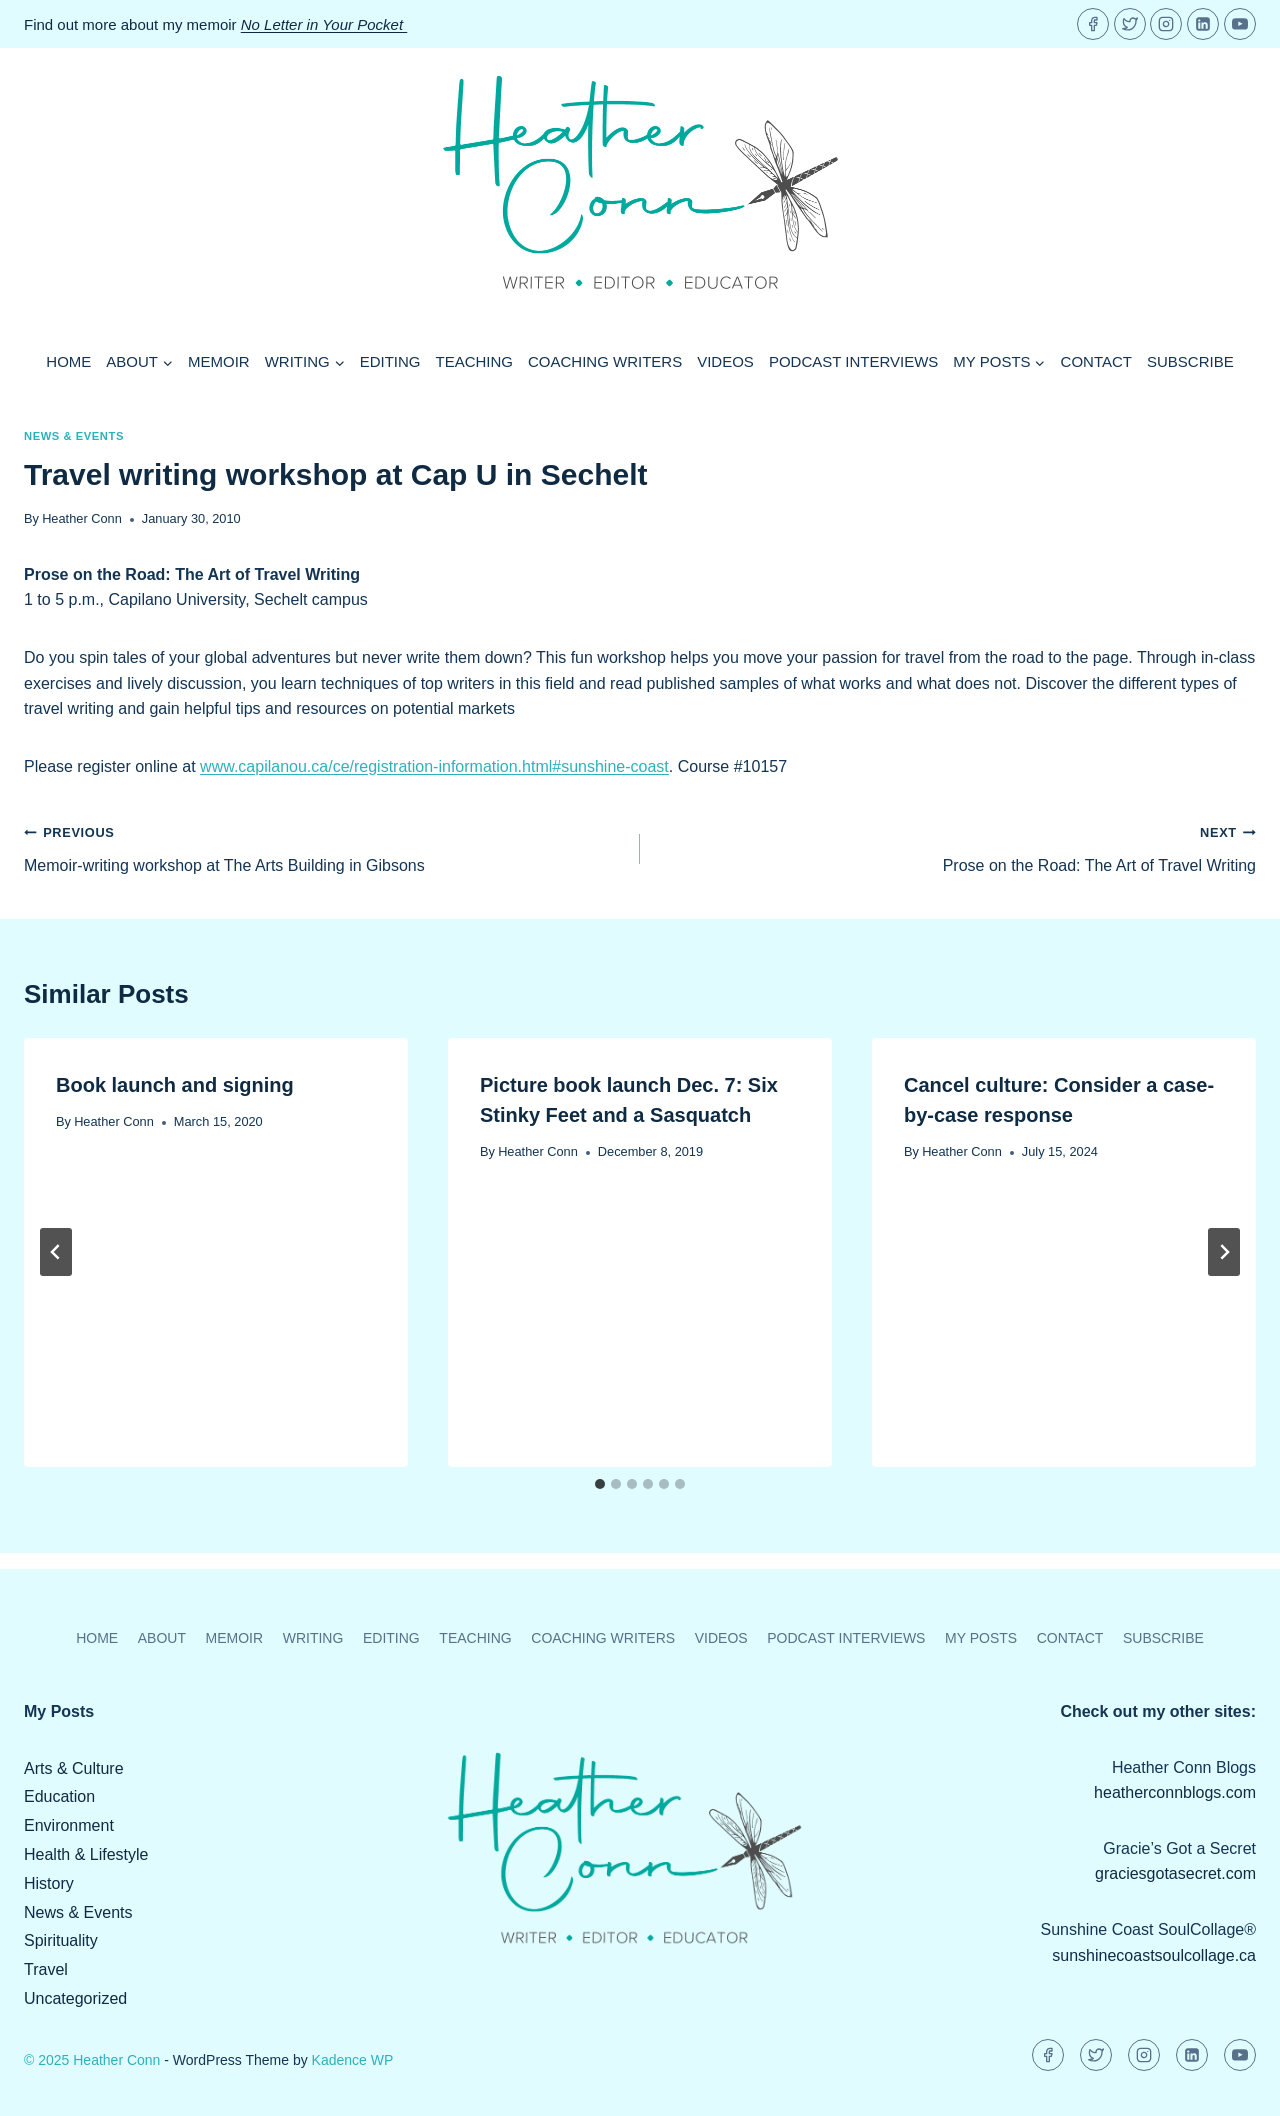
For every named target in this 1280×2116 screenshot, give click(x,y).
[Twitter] (1130, 24)
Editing (390, 361)
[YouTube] (1240, 24)
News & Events (74, 436)
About (162, 1638)
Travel (46, 1969)
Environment (69, 1825)
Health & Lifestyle (86, 1854)
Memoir (219, 361)
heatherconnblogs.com (1175, 1792)
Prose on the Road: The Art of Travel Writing (956, 846)
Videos (725, 361)
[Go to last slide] (56, 1252)
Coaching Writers (605, 361)
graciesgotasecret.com (1175, 1873)
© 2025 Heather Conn (92, 2060)
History (49, 1883)
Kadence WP (353, 2060)
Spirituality (61, 1940)
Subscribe (1190, 361)
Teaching (475, 361)
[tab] (600, 1484)
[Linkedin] (1203, 24)
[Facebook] (1093, 24)
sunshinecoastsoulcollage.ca (1154, 1955)
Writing (313, 1638)
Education (59, 1796)
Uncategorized (75, 1998)
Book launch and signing (175, 1085)
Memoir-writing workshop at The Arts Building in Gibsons (324, 846)
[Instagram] (1166, 24)
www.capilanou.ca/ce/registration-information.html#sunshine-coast (434, 766)
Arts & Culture (74, 1768)
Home (68, 361)
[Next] (1224, 1252)
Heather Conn (82, 518)
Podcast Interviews (853, 361)
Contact (1096, 361)
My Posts (981, 1638)
